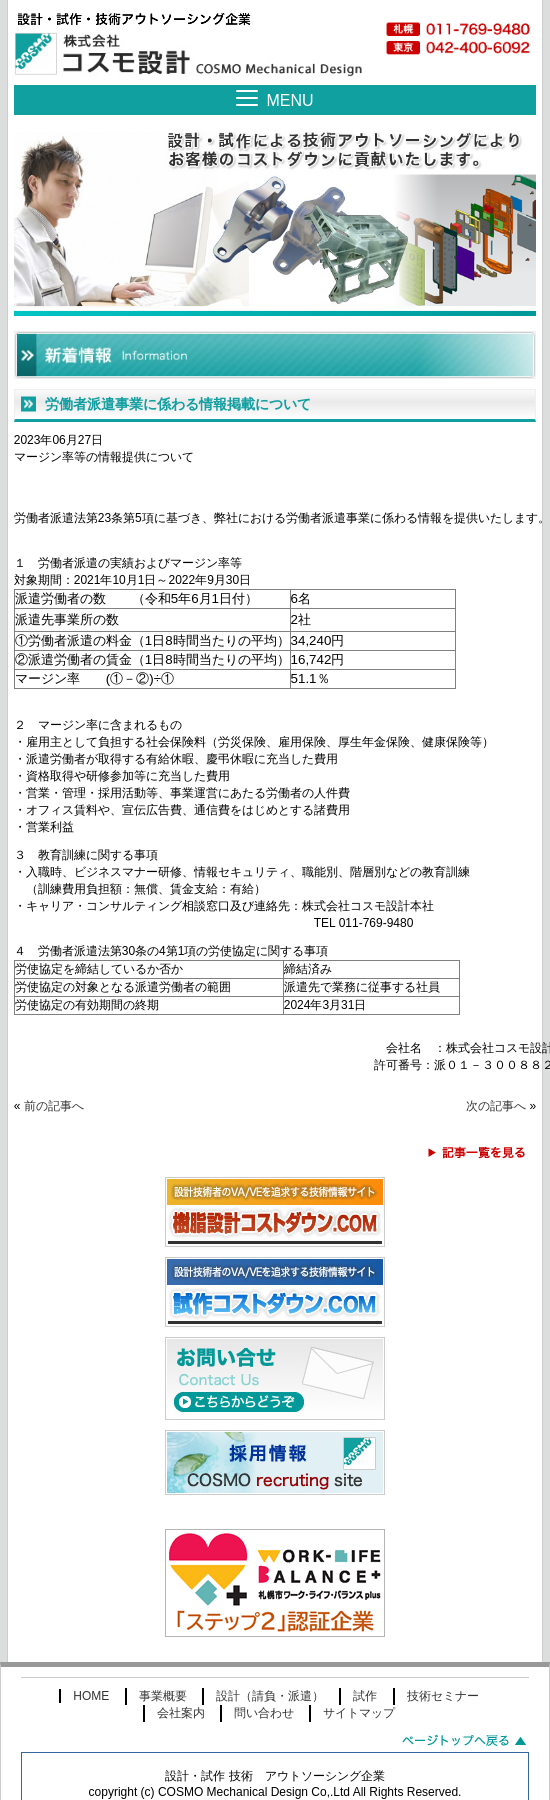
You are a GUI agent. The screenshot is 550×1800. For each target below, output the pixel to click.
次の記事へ (496, 1120)
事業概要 (163, 1710)
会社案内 (181, 1727)
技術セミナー (443, 1710)
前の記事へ (54, 1120)
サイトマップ (359, 1727)
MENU (289, 100)
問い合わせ (264, 1727)
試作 (365, 1710)
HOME (91, 1710)
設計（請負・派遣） (270, 1710)
